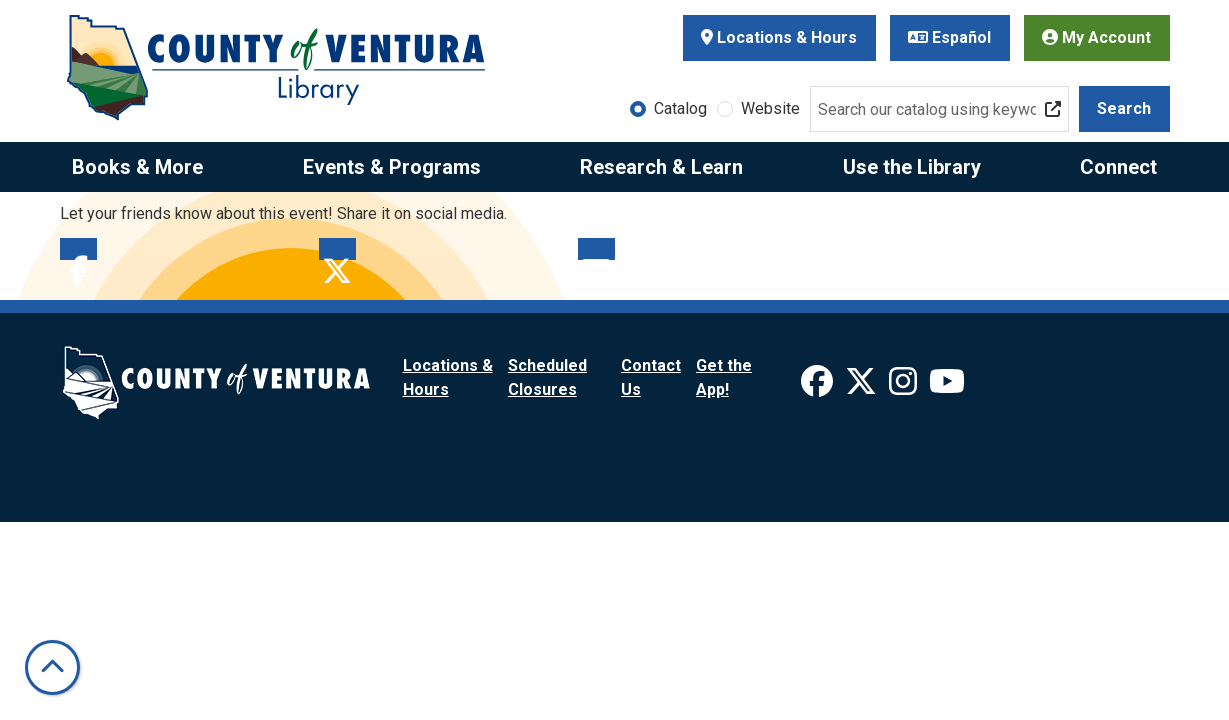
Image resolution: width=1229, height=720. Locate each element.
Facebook (78, 249)
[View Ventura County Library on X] (863, 387)
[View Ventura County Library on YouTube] (947, 387)
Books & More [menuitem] (137, 167)
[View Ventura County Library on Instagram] (905, 387)
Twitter (337, 249)
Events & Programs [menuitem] (392, 167)
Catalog (680, 108)
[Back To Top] (52, 667)
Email (596, 249)
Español (949, 37)
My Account (1096, 37)
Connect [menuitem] (1118, 167)
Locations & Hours (779, 37)
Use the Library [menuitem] (912, 167)
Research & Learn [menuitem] (661, 167)
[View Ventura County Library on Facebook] (819, 387)
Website (770, 108)
